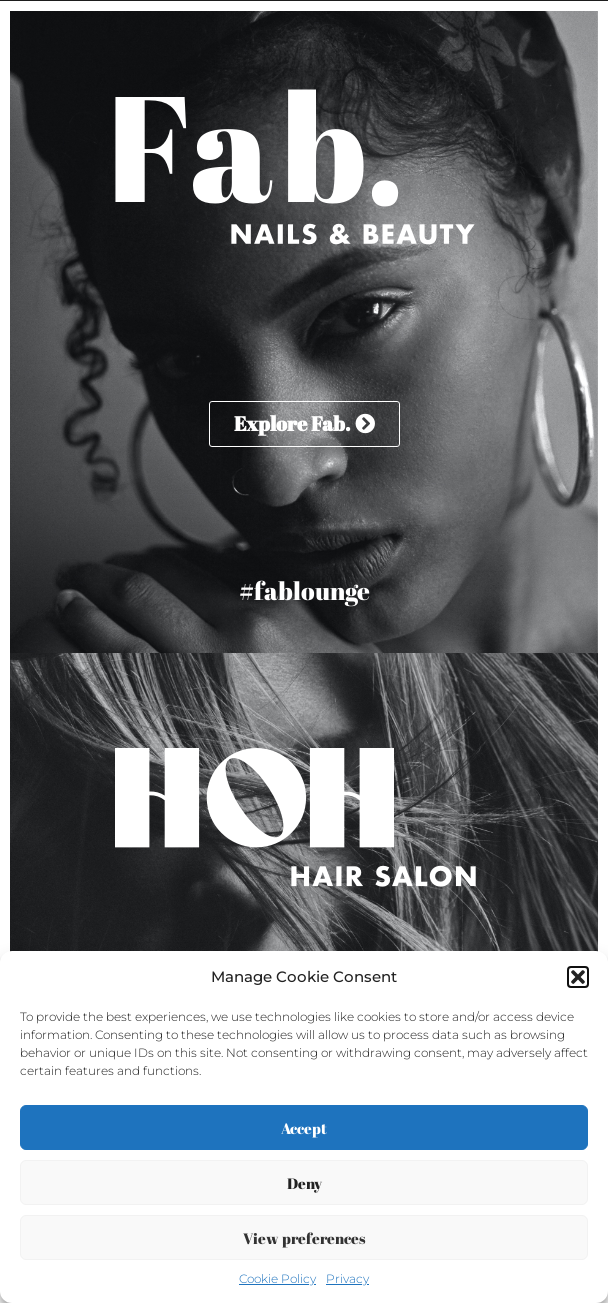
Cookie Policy (277, 1278)
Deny (304, 1183)
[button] (578, 977)
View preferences (304, 1238)
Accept (304, 1128)
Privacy (347, 1278)
